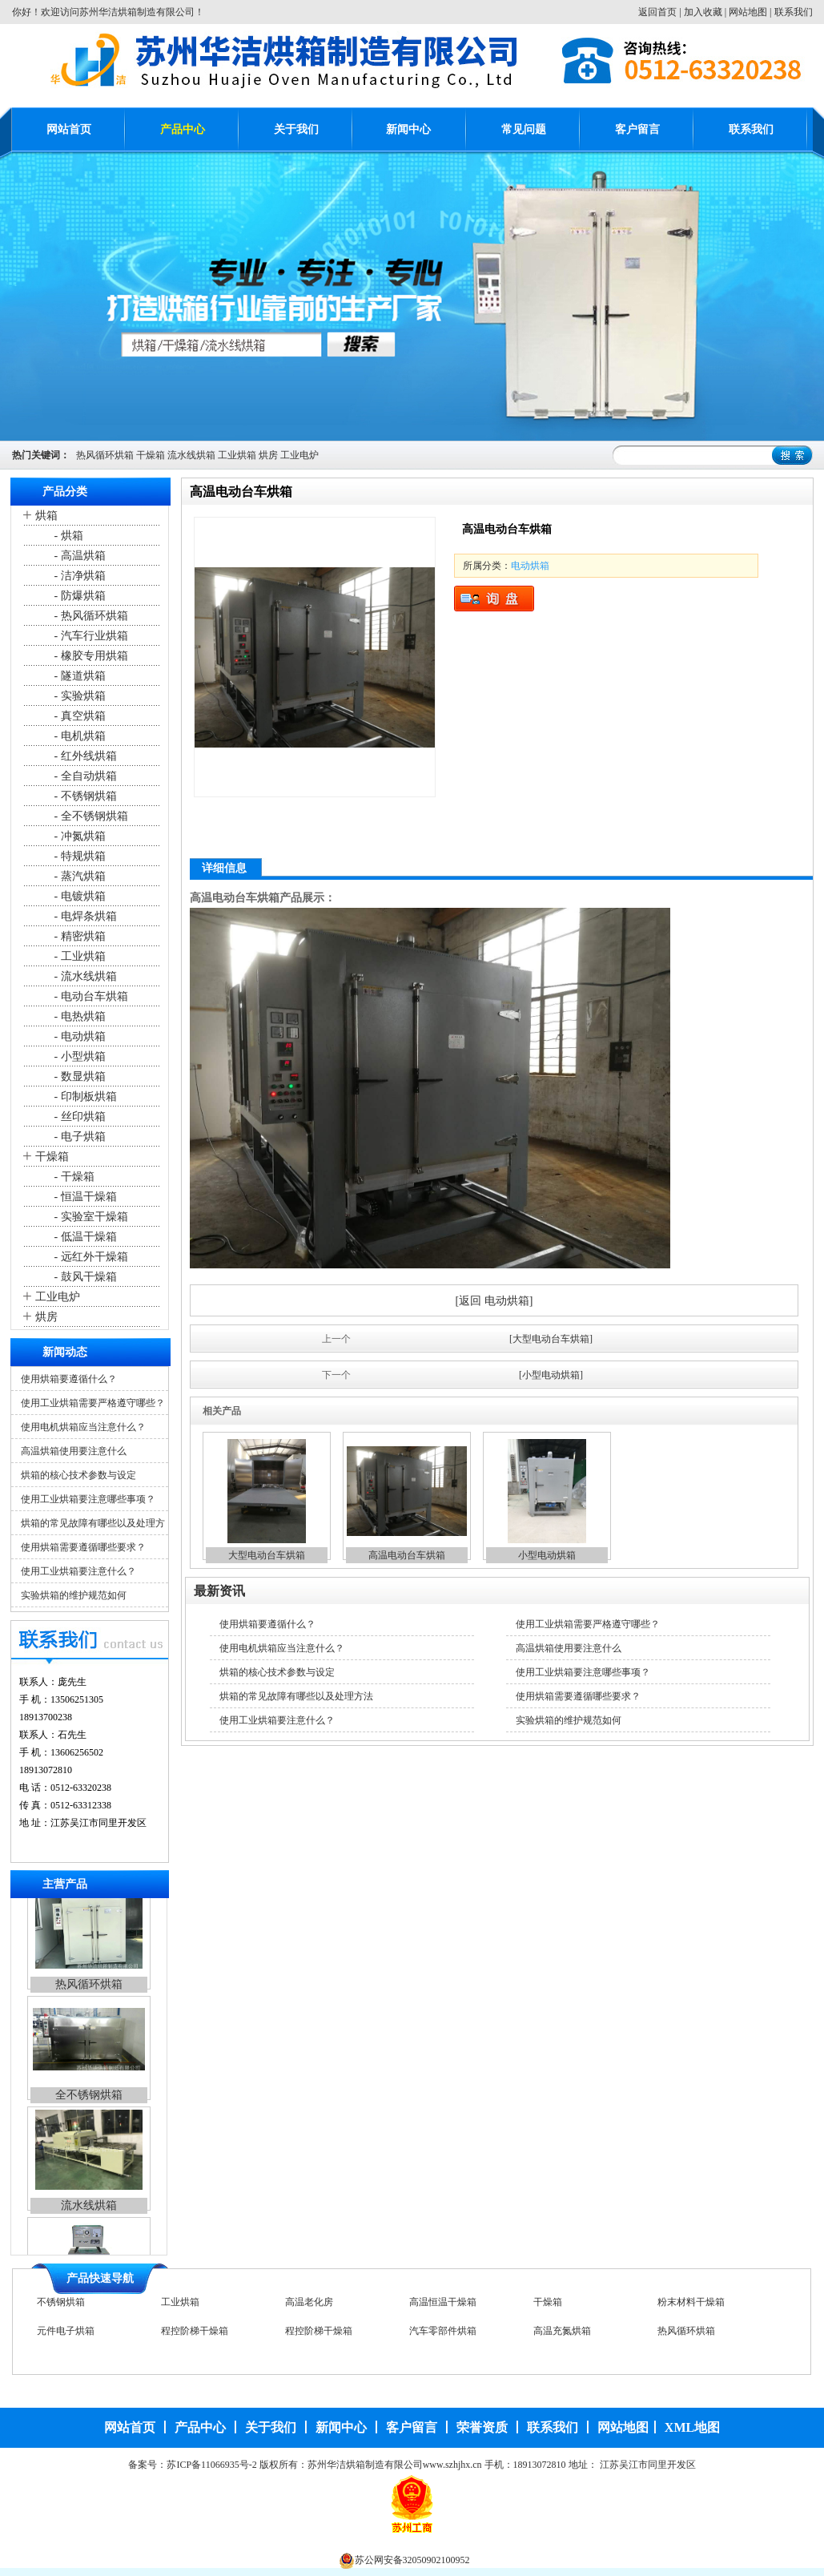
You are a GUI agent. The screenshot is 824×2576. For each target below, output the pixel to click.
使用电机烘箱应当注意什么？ (83, 1427)
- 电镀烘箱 (78, 896)
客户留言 (637, 129)
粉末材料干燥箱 (691, 2307)
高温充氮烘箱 (562, 2336)
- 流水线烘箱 (84, 976)
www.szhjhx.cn (452, 2464)
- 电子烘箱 (78, 1137)
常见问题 (523, 129)
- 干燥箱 (72, 1177)
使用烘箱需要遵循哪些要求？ (83, 1547)
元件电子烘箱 (65, 2336)
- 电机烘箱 (78, 736)
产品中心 (182, 129)
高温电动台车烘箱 (406, 1555)
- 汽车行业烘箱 (89, 636)
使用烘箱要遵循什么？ (69, 1379)
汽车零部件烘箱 (442, 2336)
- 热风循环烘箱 (89, 616)
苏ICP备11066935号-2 (211, 2464)
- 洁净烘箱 (78, 576)
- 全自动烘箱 (84, 776)
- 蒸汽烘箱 (78, 876)
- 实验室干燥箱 (89, 1217)
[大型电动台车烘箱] (551, 1338)
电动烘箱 (530, 565)
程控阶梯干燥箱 (194, 2336)
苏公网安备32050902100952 (412, 2560)
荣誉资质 (482, 2427)
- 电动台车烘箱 (89, 996)
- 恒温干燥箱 (84, 1197)
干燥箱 (150, 455)
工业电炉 (299, 455)
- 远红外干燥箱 (89, 1257)
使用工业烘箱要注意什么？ (78, 1571)
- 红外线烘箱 (84, 756)
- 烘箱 (67, 536)
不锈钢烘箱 (61, 2307)
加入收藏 (703, 12)
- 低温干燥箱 (84, 1237)
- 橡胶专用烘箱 (89, 656)
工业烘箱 (237, 455)
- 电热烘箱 (78, 1016)
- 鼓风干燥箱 (84, 1277)
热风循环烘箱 (105, 455)
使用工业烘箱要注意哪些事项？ (88, 1499)
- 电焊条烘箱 (84, 916)
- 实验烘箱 (78, 696)
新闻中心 (408, 129)
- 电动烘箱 (78, 1036)
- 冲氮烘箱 (78, 836)
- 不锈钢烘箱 (84, 796)
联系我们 (793, 12)
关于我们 (296, 129)
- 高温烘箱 (78, 556)
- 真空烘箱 (78, 716)
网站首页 (68, 129)
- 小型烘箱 (78, 1056)
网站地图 (748, 12)
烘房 (268, 455)
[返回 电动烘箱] (494, 1301)
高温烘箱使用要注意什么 (74, 1451)
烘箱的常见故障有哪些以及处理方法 (296, 1696)
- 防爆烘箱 (78, 596)
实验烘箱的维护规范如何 (74, 1595)
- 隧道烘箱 (78, 676)
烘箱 (46, 516)
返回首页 (657, 12)
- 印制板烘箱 (84, 1096)
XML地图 (692, 2427)
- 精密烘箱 (78, 936)
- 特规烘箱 (78, 856)
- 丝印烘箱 (78, 1117)
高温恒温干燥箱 (442, 2307)
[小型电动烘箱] (551, 1375)
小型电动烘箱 (547, 1555)
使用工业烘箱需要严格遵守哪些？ (93, 1403)
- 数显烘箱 (78, 1076)
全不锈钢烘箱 (89, 2114)
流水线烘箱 (191, 455)
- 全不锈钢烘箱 (89, 816)
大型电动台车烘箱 (266, 1555)
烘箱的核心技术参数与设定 (78, 1475)
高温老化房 (309, 2307)
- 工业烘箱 (78, 956)
